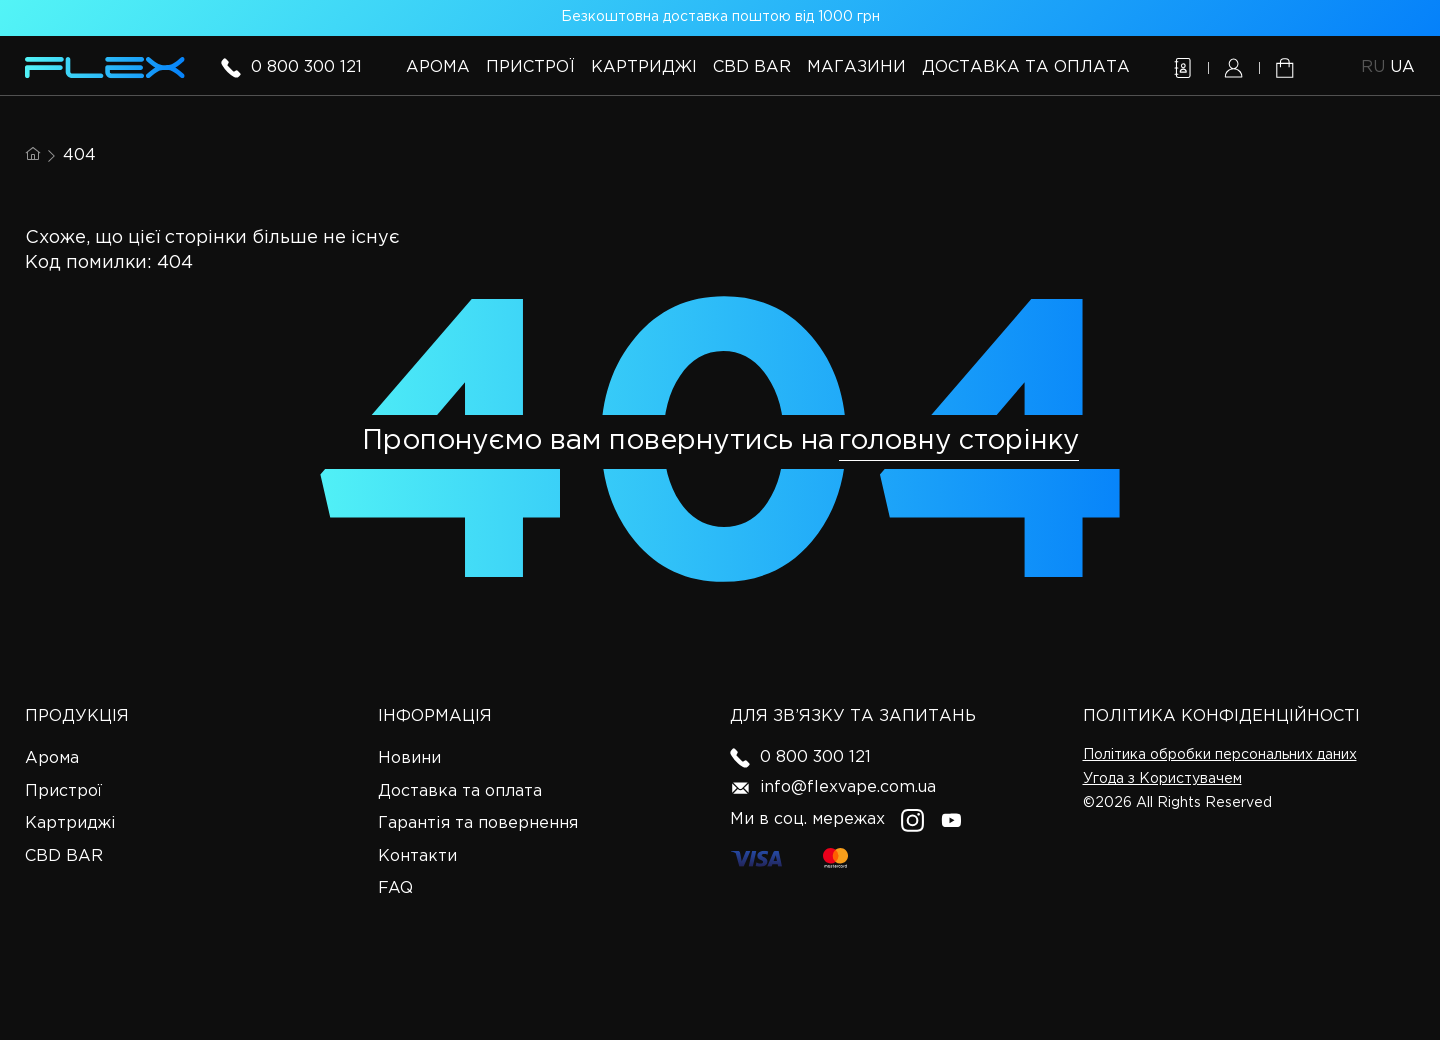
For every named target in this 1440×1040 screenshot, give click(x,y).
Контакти (417, 856)
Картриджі (644, 67)
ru (1375, 67)
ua (1402, 67)
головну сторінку (959, 441)
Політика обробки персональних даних (1220, 755)
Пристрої (530, 67)
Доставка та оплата (1026, 67)
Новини (409, 758)
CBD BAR (752, 67)
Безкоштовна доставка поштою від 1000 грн (720, 17)
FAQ (395, 888)
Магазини (856, 67)
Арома (438, 67)
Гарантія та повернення (478, 823)
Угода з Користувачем (1162, 779)
